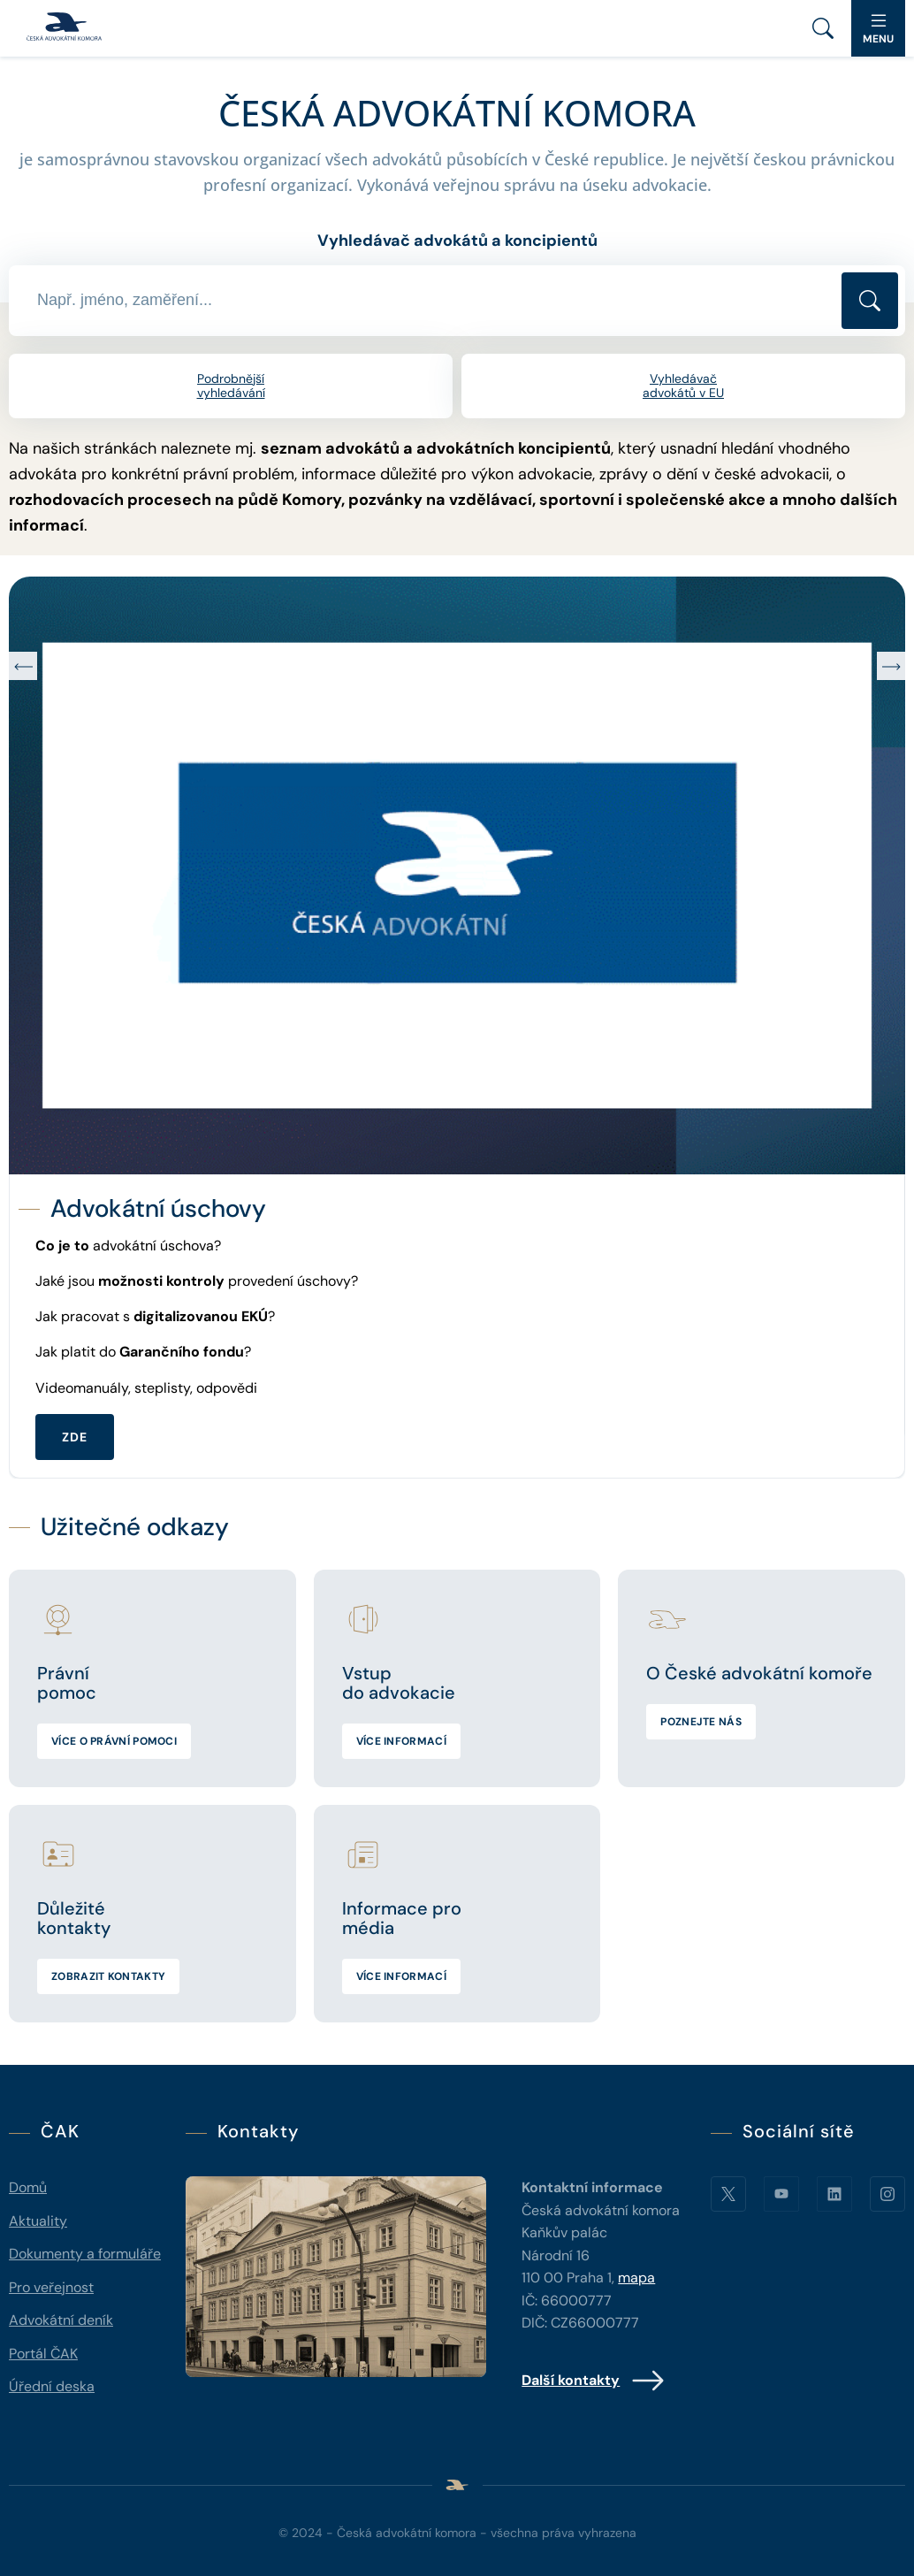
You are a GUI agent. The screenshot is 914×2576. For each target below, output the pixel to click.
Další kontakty (594, 2380)
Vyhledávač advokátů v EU (683, 386)
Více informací (401, 1741)
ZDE (75, 1437)
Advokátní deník (61, 2320)
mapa (636, 2277)
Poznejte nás (701, 1722)
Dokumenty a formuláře (85, 2253)
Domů (28, 2187)
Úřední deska (52, 2386)
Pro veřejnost (51, 2287)
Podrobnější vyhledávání (231, 386)
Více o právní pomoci (114, 1741)
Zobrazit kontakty (108, 1976)
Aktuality (38, 2221)
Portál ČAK (43, 2353)
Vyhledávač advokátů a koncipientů (457, 240)
